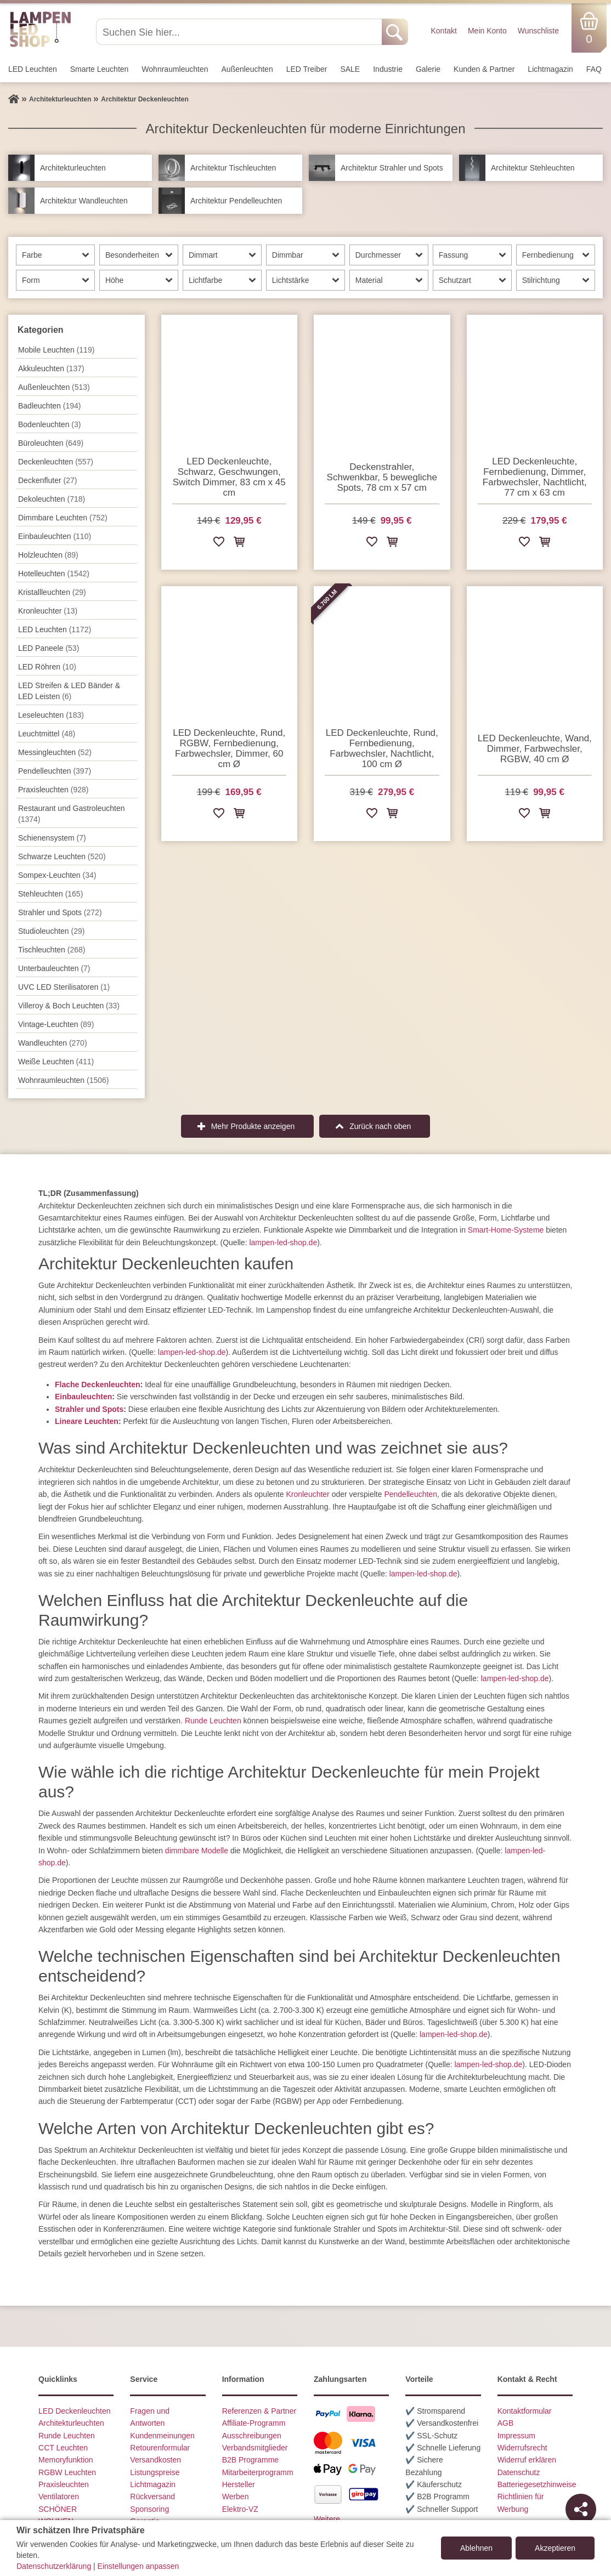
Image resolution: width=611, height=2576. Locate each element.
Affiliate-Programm (254, 2423)
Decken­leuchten (55, 461)
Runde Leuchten (213, 1720)
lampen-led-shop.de (283, 1242)
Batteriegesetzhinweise (536, 2484)
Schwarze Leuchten (62, 856)
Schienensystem (52, 837)
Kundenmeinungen (162, 2435)
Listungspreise (154, 2472)
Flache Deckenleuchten (97, 1384)
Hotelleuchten (53, 573)
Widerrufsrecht (522, 2447)
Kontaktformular (524, 2411)
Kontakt (443, 30)
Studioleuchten (51, 931)
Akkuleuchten (51, 368)
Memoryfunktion (65, 2459)
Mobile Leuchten (56, 349)
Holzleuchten (48, 555)
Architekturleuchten (71, 2423)
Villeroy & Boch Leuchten (69, 1005)
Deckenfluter (47, 480)
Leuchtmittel (46, 733)
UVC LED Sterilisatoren (64, 987)
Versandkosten (155, 2459)
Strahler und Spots (60, 912)
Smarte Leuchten (99, 69)
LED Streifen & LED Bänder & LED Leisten (69, 691)
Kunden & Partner (484, 69)
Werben (235, 2496)
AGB (505, 2423)
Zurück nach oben (380, 1126)
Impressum (516, 2435)
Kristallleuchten (52, 592)
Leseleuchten (51, 715)
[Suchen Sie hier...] (240, 32)
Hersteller (238, 2484)
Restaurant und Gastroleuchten (71, 814)
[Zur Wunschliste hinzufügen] (219, 544)
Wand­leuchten (52, 1043)
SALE (350, 69)
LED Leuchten (32, 69)
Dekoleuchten (51, 499)
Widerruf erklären (526, 2459)
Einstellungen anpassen (138, 2566)
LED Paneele (48, 648)
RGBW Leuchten (67, 2472)
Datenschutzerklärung (53, 2566)
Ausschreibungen (251, 2435)
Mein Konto (487, 30)
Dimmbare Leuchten (63, 517)
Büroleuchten (50, 443)
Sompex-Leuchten (57, 875)
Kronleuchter (47, 610)
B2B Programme (250, 2459)
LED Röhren (47, 666)
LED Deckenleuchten (74, 2411)
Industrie (388, 69)
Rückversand (152, 2496)
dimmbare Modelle (196, 1850)
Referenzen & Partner (259, 2411)
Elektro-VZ (240, 2509)
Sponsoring (149, 2509)
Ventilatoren (58, 2496)
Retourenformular (160, 2447)
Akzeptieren (555, 2548)
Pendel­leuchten (54, 771)
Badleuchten (49, 405)
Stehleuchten (50, 893)
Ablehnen (476, 2548)
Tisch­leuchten (51, 949)
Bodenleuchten (49, 424)
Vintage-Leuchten (56, 1024)
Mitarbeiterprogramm (257, 2472)
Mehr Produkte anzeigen (253, 1126)
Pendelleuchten (410, 1494)
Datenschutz (518, 2472)
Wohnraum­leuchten (175, 69)
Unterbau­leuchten (54, 968)
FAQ (594, 69)
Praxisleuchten (53, 789)
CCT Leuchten (63, 2447)
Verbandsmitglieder (255, 2447)
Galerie (428, 69)
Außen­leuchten (247, 69)
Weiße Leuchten (56, 1061)
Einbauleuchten (54, 536)
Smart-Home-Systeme (506, 1229)
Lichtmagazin (550, 69)
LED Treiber (306, 69)
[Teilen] (580, 2509)
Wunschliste (538, 30)
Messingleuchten (55, 752)
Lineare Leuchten (86, 1421)
